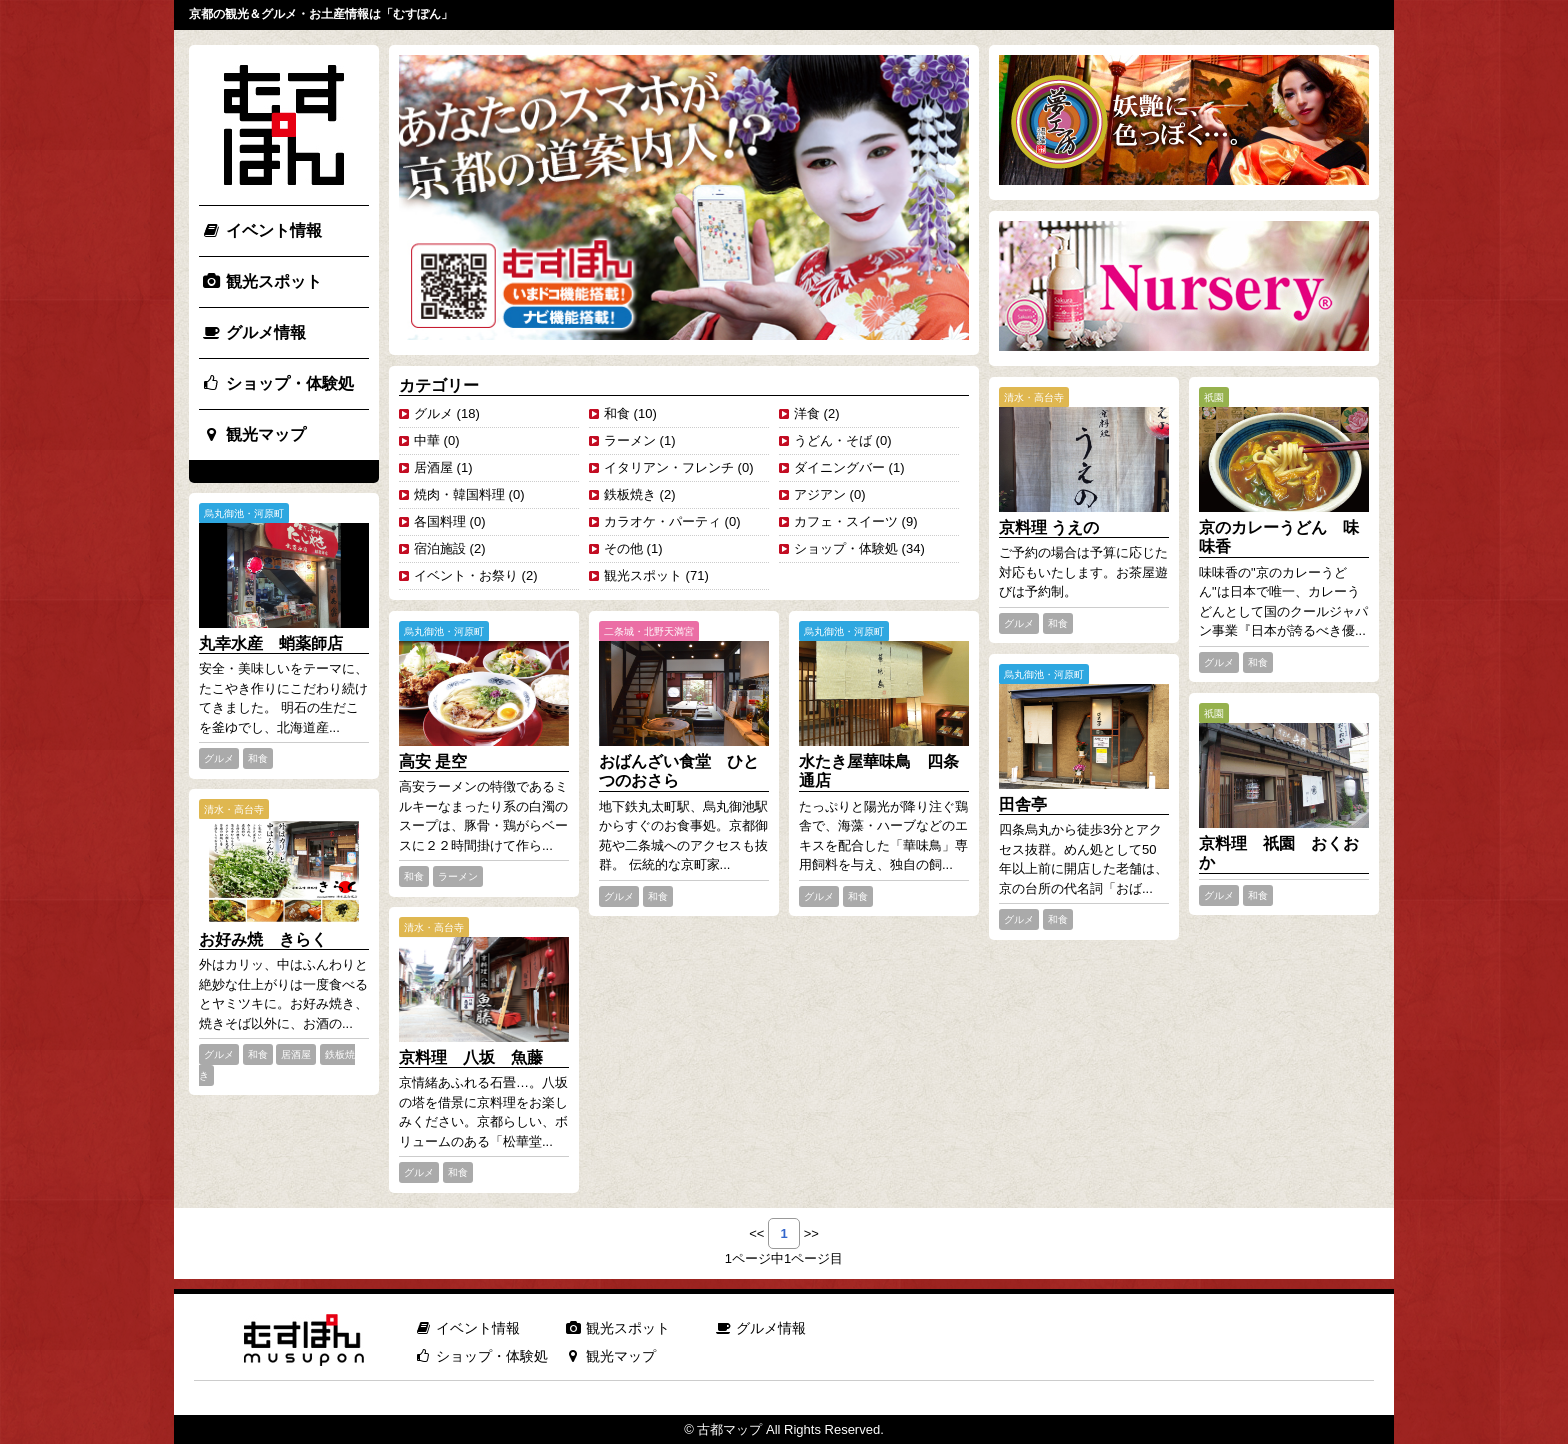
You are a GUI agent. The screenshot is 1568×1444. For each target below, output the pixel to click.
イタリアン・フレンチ (669, 467)
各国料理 (440, 521)
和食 (617, 413)
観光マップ (253, 434)
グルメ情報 (253, 332)
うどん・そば (833, 440)
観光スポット (261, 281)
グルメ (433, 413)
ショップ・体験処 (277, 383)
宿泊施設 (440, 548)
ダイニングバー (839, 467)
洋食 (807, 413)
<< (756, 1233)
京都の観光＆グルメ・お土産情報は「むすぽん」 (321, 14)
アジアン (820, 494)
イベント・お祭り (466, 575)
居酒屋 (433, 467)
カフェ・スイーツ (846, 521)
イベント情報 (261, 230)
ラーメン (630, 440)
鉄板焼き (630, 494)
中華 (427, 440)
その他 (623, 548)
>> (811, 1233)
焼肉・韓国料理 (459, 494)
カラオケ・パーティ (662, 521)
